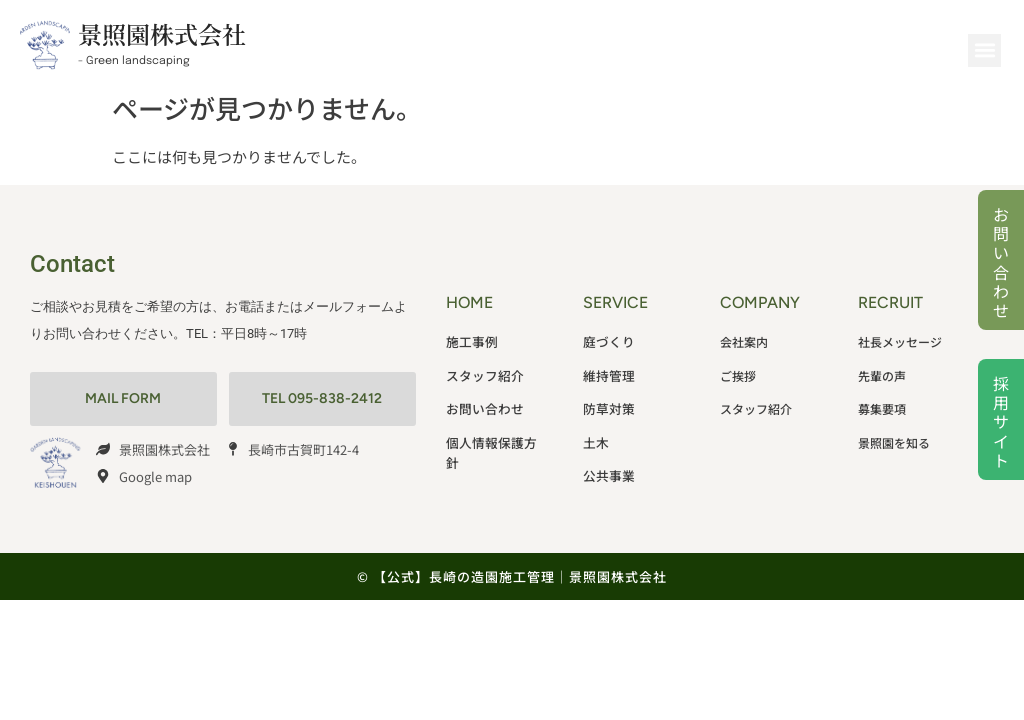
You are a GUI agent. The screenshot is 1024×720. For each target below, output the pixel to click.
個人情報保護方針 (494, 429)
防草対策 (607, 399)
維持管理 (607, 369)
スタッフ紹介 (482, 369)
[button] (984, 50)
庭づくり (607, 339)
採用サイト (1001, 421)
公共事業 (607, 459)
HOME (469, 302)
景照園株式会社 (162, 33)
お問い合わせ (1001, 262)
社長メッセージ (900, 339)
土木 (595, 429)
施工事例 (470, 339)
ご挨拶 (738, 369)
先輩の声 (882, 369)
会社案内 (744, 339)
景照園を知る (894, 429)
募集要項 (882, 399)
